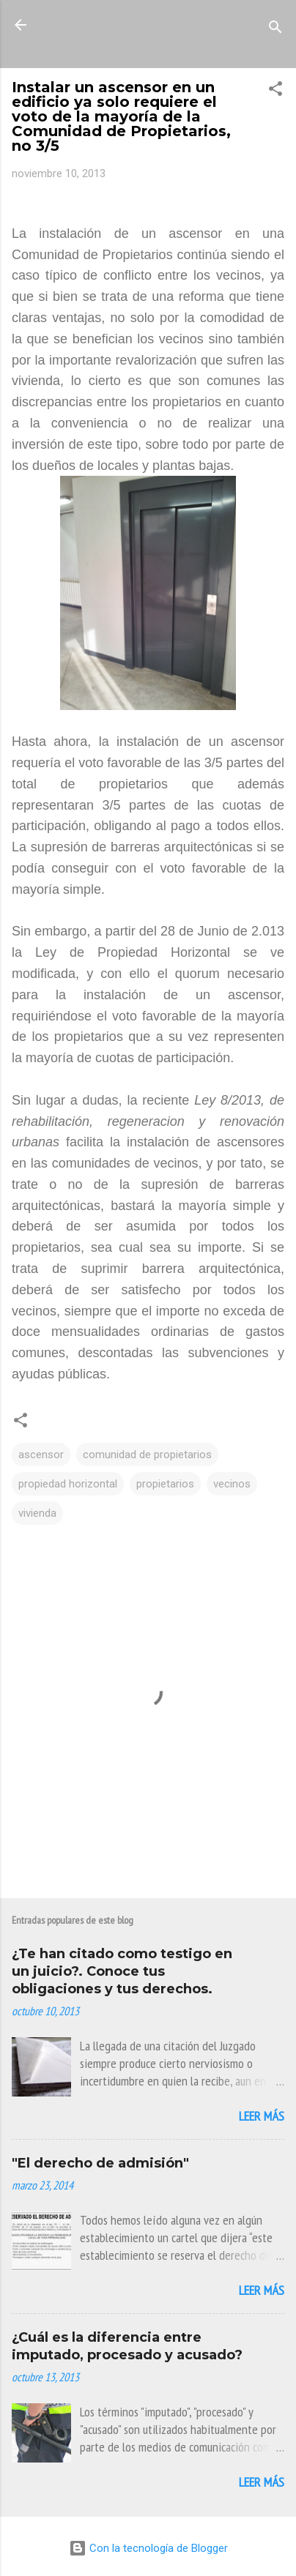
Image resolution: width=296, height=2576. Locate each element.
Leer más (261, 2116)
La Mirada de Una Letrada (148, 34)
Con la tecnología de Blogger (148, 2548)
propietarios (165, 1483)
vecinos (232, 1483)
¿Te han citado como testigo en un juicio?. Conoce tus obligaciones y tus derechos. (122, 1971)
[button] (275, 91)
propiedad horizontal (67, 1483)
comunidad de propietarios (147, 1454)
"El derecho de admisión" (100, 2163)
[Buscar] (275, 29)
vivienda (37, 1513)
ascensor (41, 1454)
